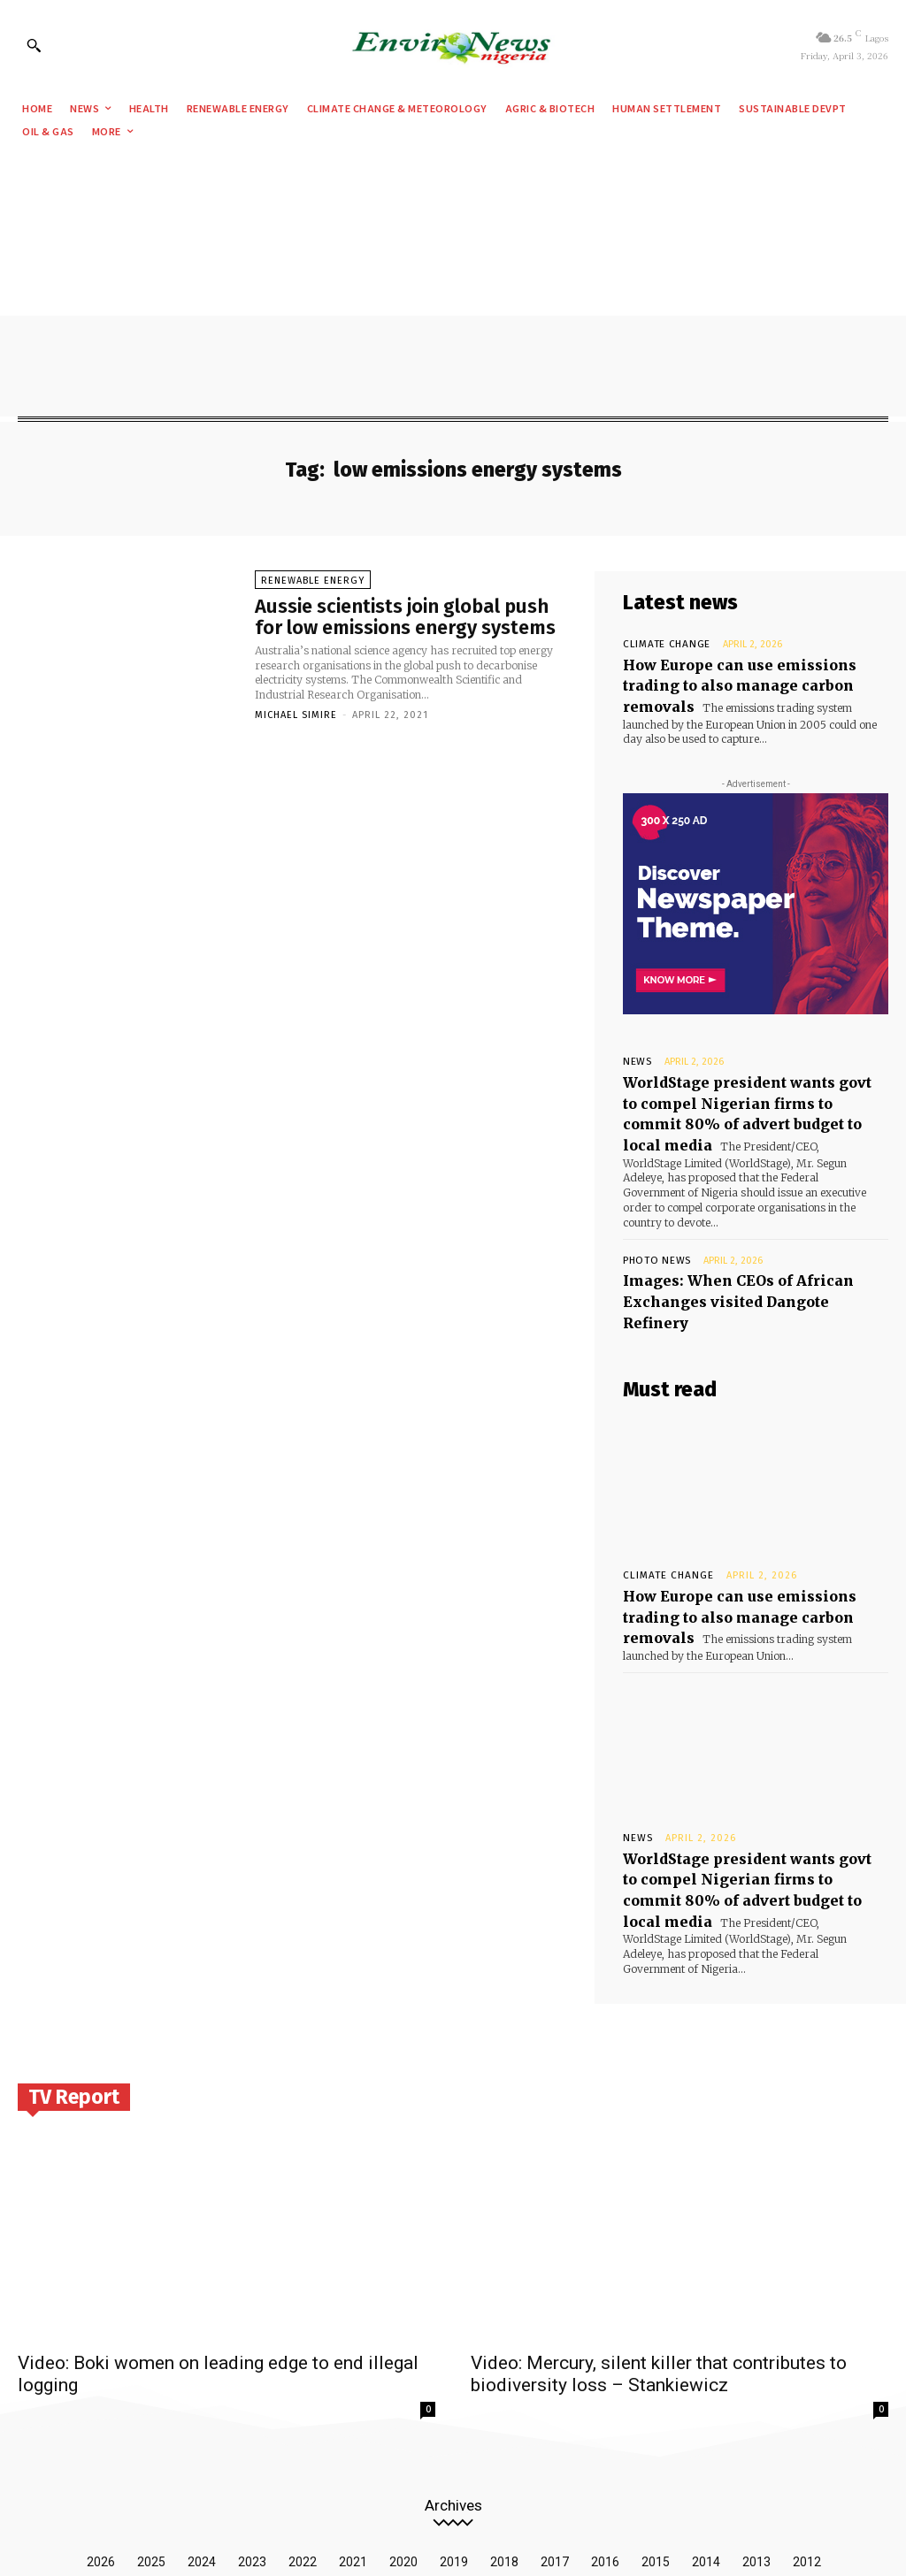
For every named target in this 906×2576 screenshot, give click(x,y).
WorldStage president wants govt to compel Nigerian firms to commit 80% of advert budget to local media (741, 1084)
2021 (353, 2440)
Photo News (651, 1214)
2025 (151, 2440)
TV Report (73, 1974)
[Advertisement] (453, 284)
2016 (605, 2440)
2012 (807, 2440)
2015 (655, 2440)
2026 (101, 2440)
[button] (34, 45)
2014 (706, 2440)
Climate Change (659, 644)
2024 (202, 2440)
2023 (252, 2440)
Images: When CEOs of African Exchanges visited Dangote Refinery (742, 1240)
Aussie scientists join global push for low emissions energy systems (405, 619)
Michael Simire (296, 718)
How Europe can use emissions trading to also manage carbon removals (750, 1527)
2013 (756, 2440)
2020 (403, 2440)
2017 (555, 2440)
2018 (504, 2440)
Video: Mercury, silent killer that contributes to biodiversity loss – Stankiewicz (659, 2252)
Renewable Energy (313, 583)
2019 (454, 2440)
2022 (302, 2440)
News (635, 1048)
